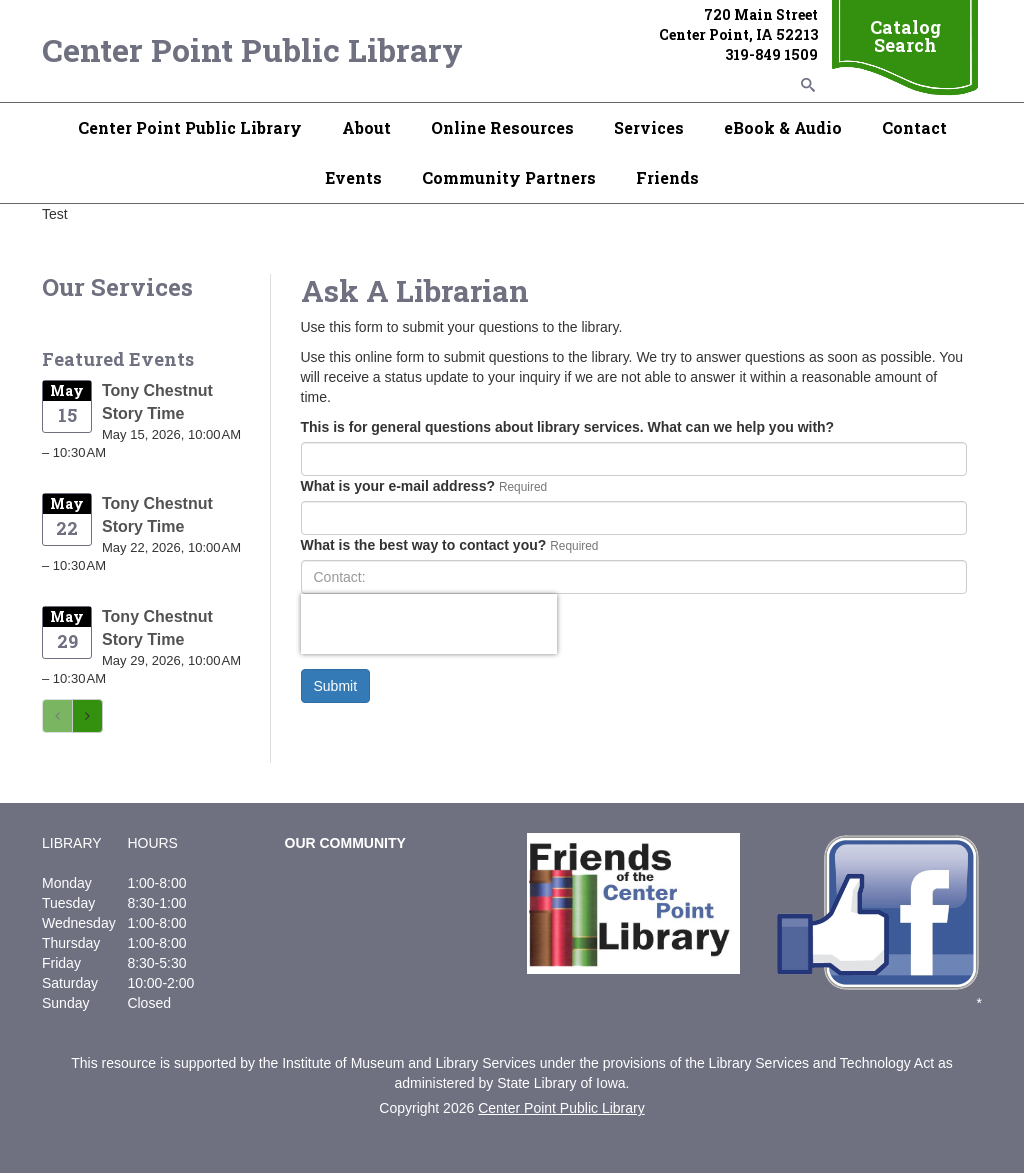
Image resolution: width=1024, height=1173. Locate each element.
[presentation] (429, 624)
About (366, 127)
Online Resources (502, 127)
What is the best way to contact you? (424, 545)
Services (649, 127)
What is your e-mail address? (398, 486)
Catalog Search (905, 36)
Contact (914, 127)
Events (353, 177)
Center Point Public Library (252, 49)
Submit (336, 686)
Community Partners (509, 177)
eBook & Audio (783, 127)
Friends (667, 177)
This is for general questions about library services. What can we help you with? (568, 427)
